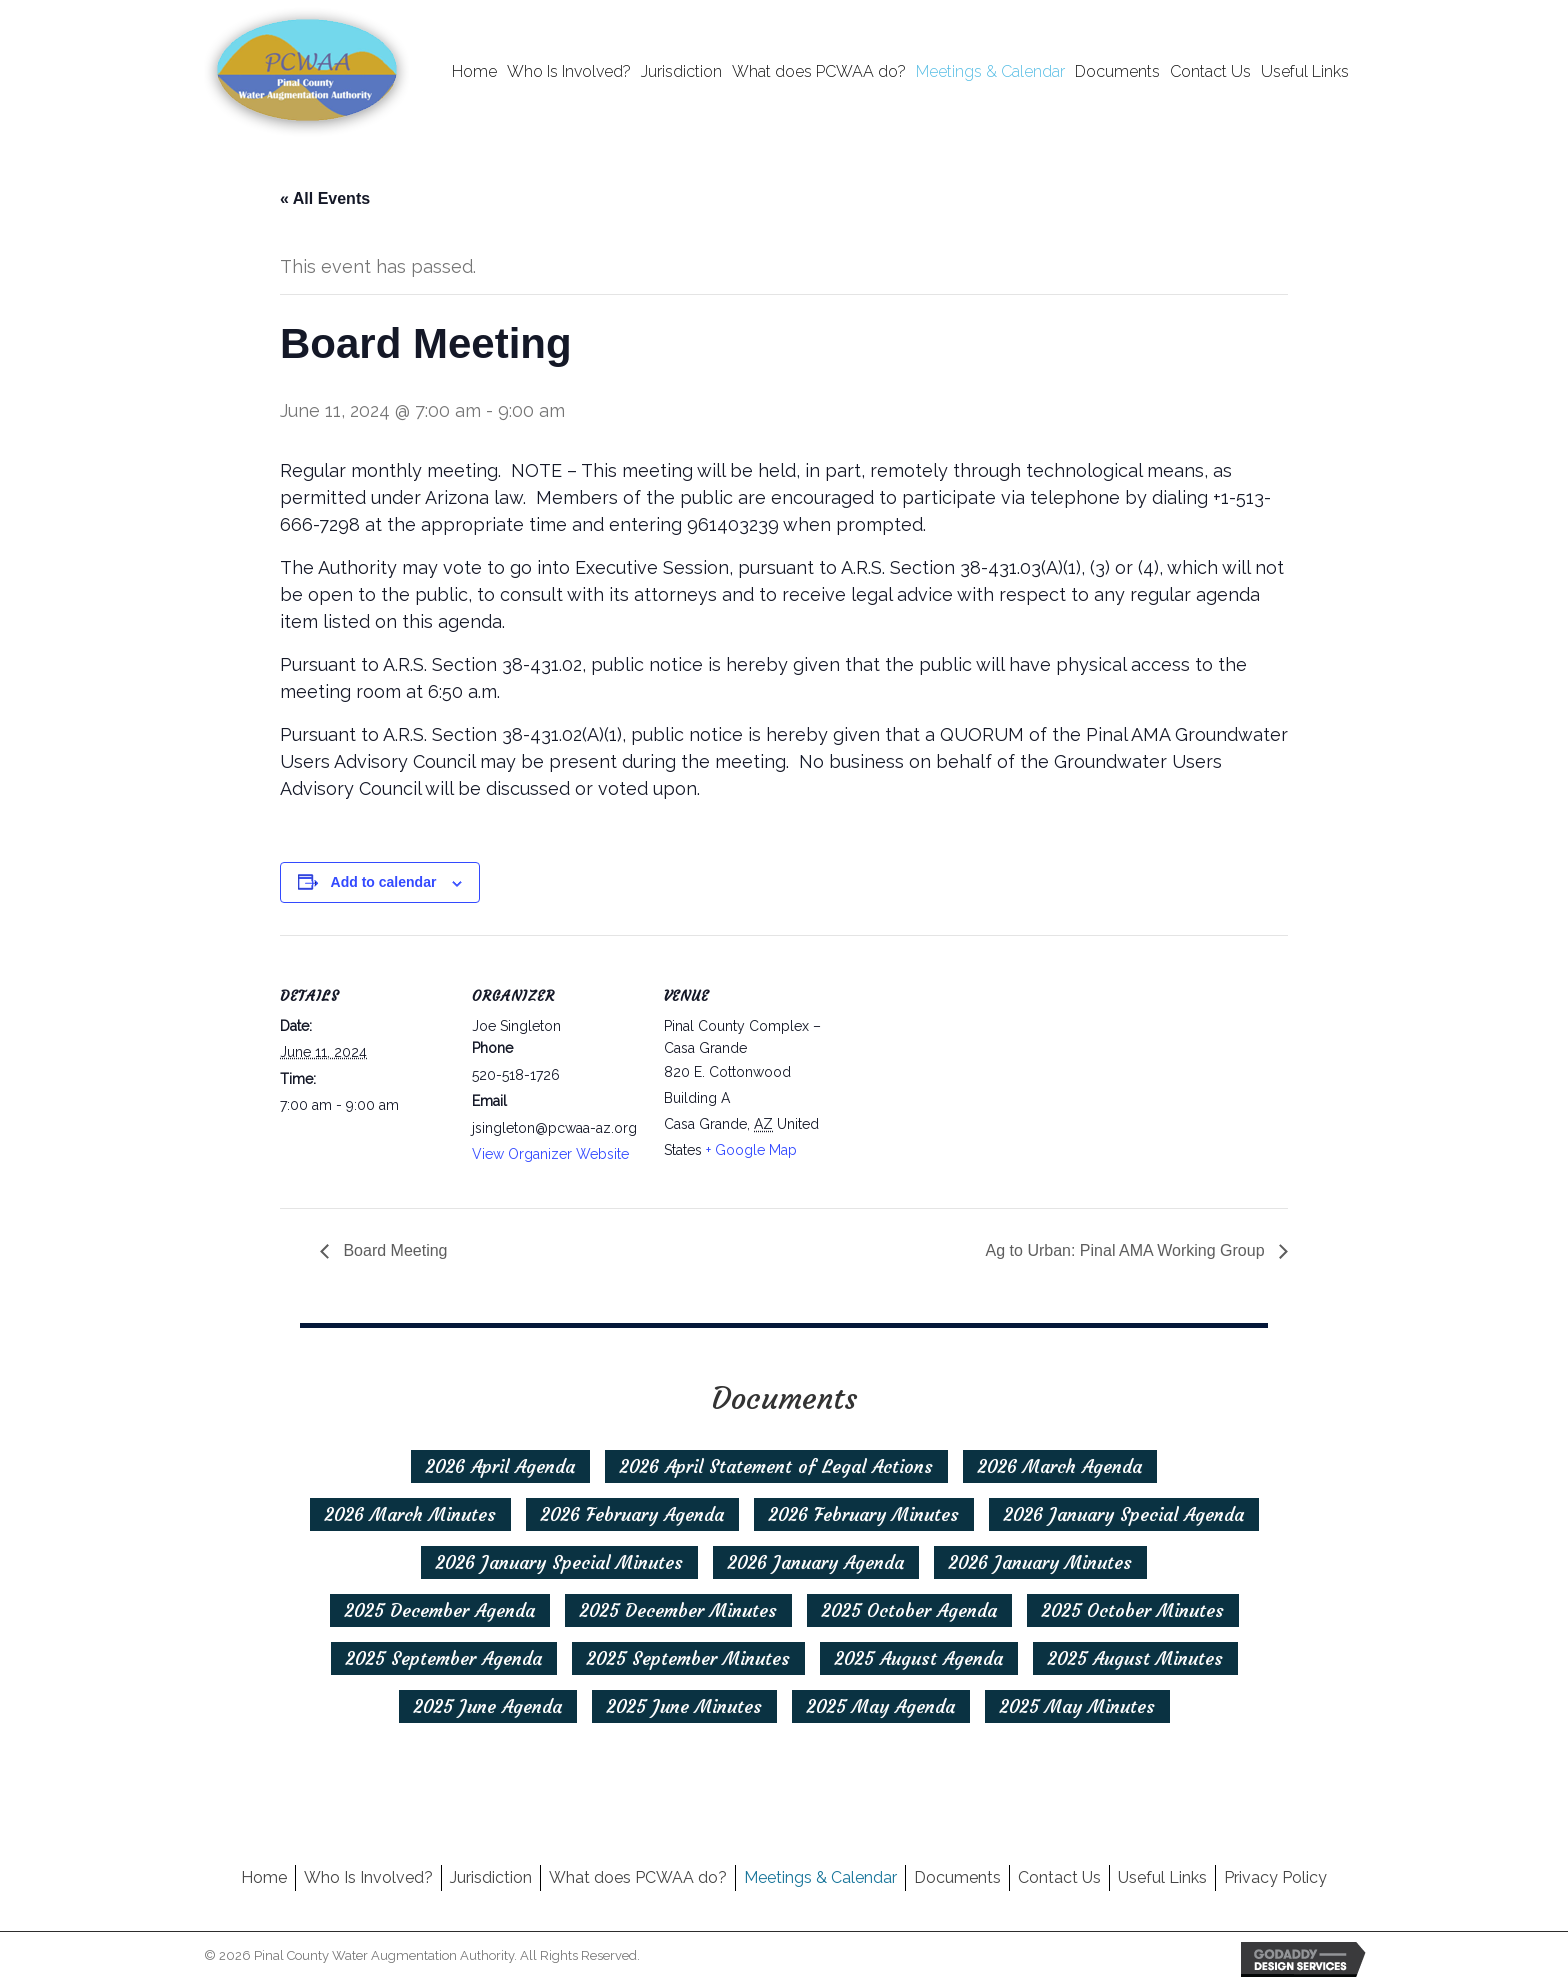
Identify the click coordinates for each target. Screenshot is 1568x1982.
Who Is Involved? (368, 1877)
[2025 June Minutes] (684, 1706)
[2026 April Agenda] (500, 1466)
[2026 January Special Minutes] (559, 1562)
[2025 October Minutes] (1133, 1610)
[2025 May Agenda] (881, 1706)
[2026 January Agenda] (816, 1562)
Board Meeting (393, 1250)
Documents (957, 1877)
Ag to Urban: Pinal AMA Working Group (1127, 1250)
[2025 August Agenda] (919, 1658)
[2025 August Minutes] (1135, 1658)
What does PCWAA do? (638, 1877)
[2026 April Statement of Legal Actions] (776, 1466)
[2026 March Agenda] (1060, 1466)
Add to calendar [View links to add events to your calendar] (384, 882)
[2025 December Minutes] (678, 1610)
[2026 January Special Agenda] (1124, 1514)
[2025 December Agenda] (440, 1610)
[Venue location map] (961, 1072)
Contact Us (1059, 1877)
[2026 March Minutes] (410, 1514)
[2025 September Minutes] (688, 1658)
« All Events (325, 198)
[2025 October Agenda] (909, 1610)
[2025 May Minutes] (1077, 1706)
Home (264, 1877)
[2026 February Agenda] (632, 1514)
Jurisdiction (491, 1877)
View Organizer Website (550, 1154)
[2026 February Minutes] (864, 1514)
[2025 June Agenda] (488, 1706)
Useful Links (1162, 1877)
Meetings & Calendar (820, 1877)
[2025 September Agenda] (444, 1658)
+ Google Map (751, 1150)
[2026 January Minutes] (1040, 1562)
